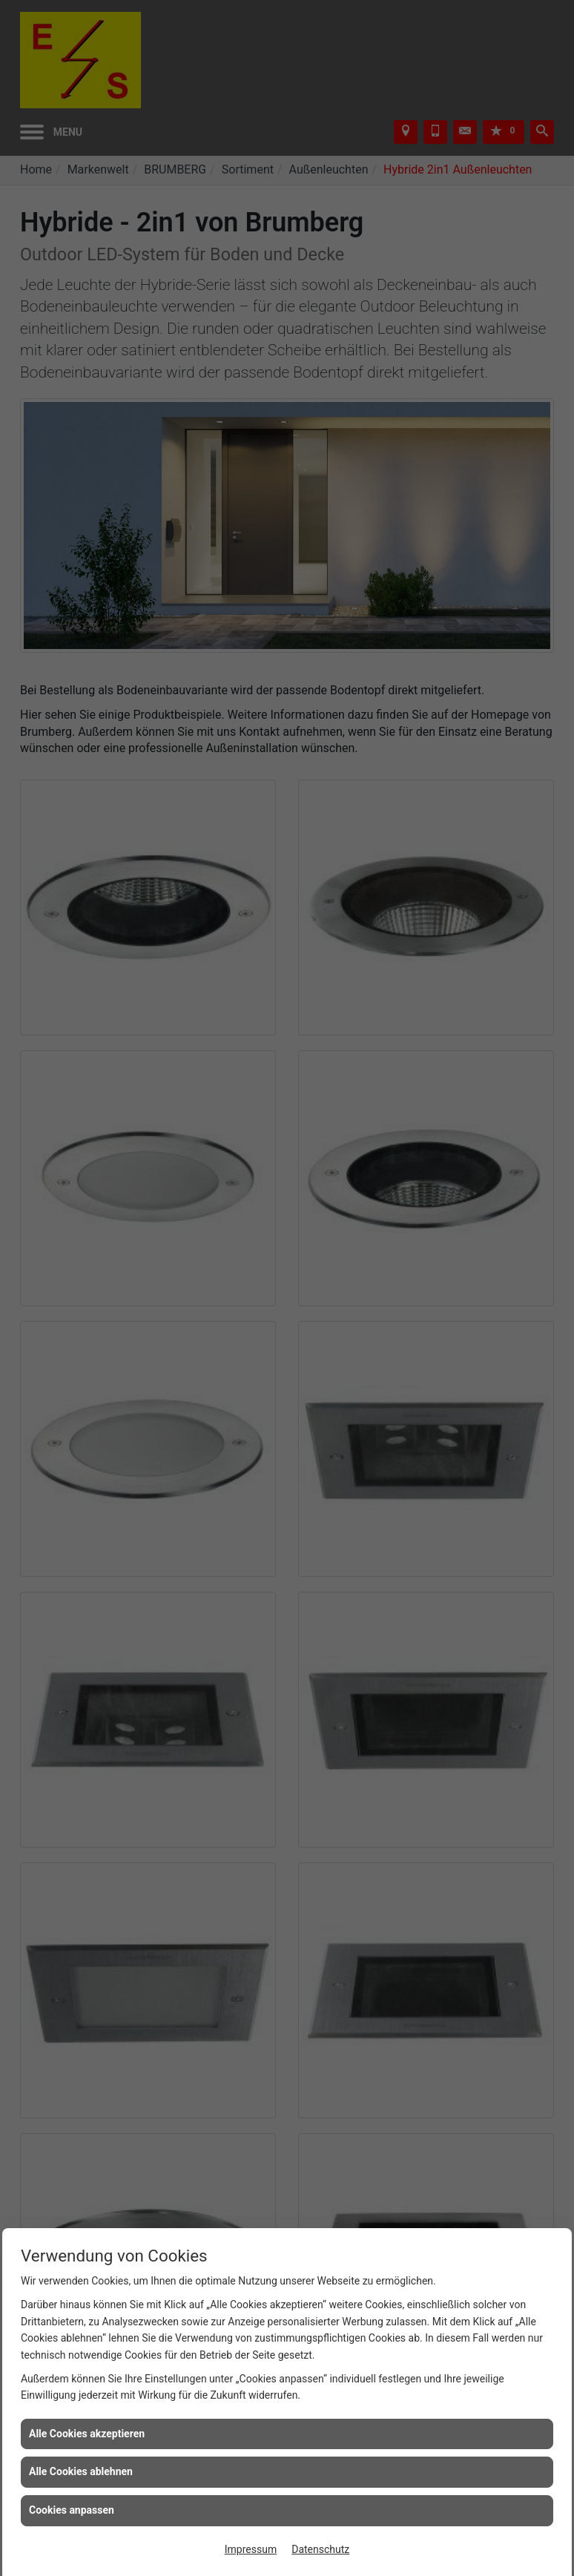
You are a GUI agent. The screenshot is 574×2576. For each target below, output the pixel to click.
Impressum (251, 2549)
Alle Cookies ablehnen (81, 2471)
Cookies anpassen (71, 2510)
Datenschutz (320, 2549)
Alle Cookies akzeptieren (87, 2434)
